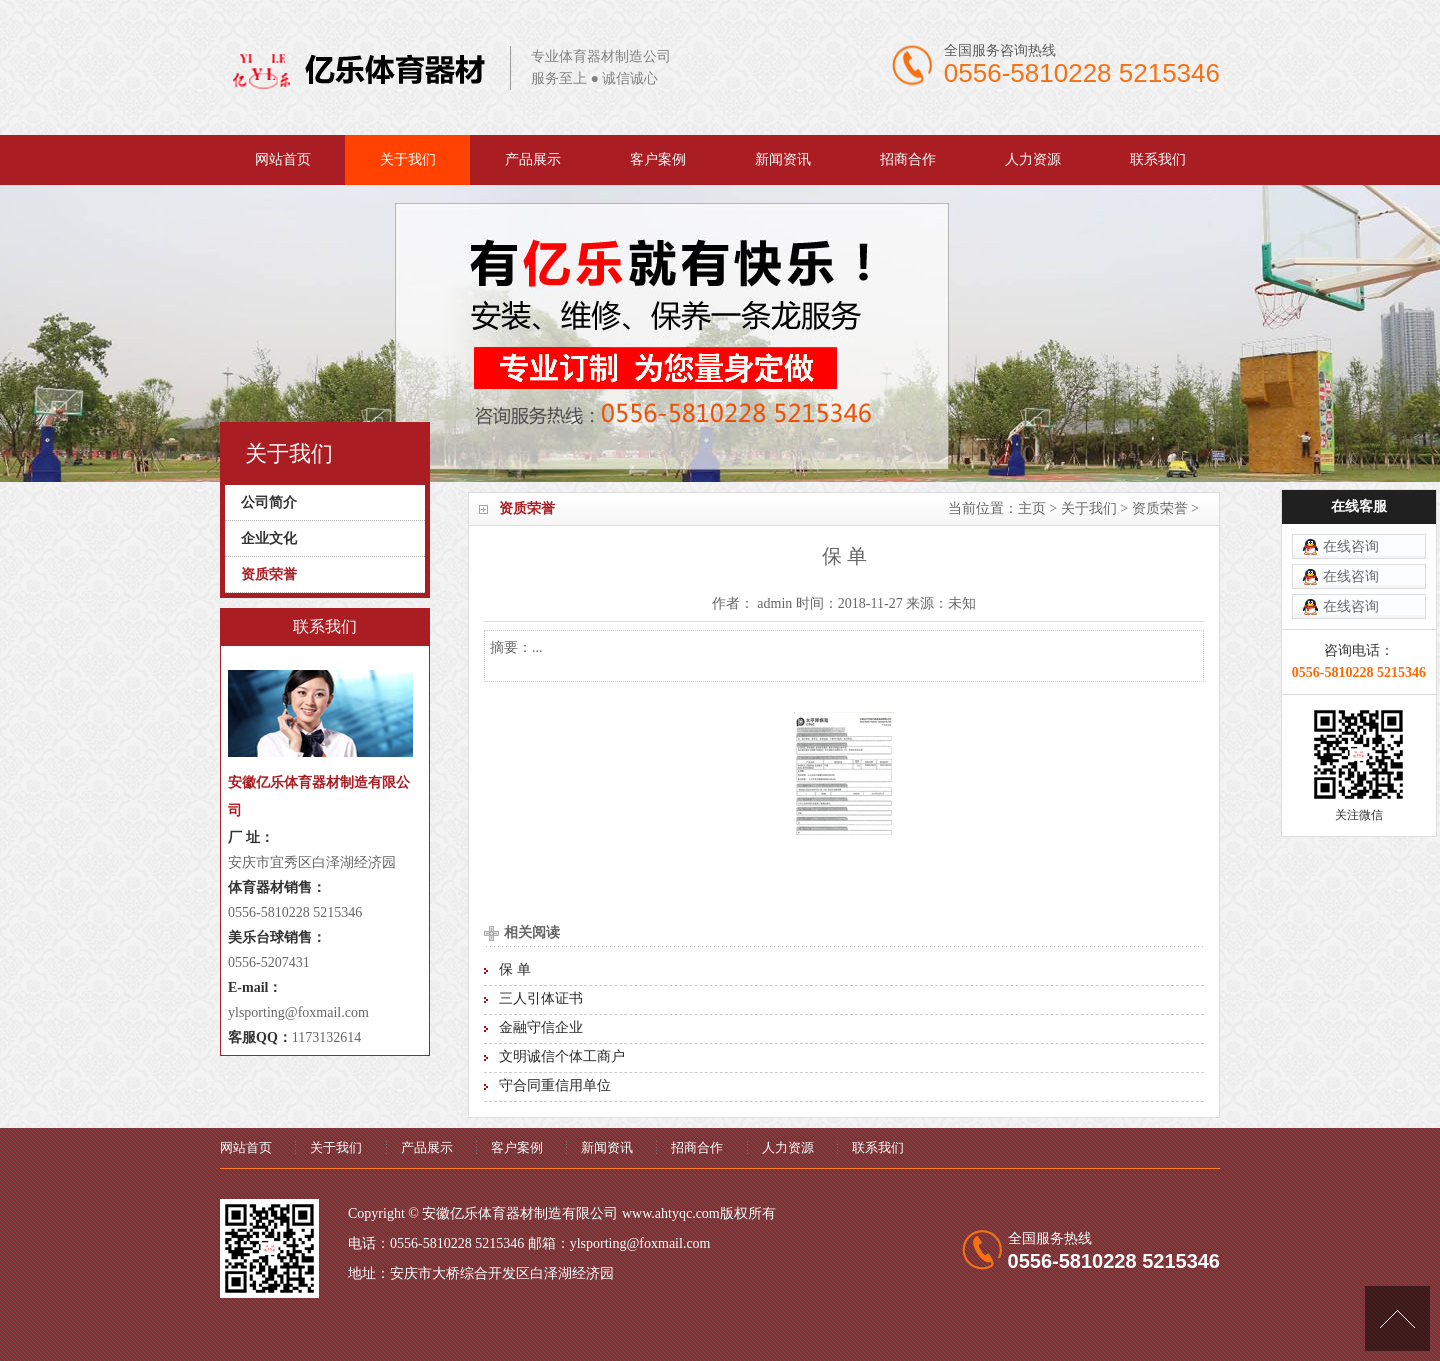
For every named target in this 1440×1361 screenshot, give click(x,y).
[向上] (1397, 1318)
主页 (1032, 508)
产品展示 (533, 159)
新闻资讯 (783, 159)
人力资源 (1033, 159)
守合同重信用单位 (555, 1085)
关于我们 (408, 159)
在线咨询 (1351, 504)
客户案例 (658, 159)
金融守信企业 (541, 1027)
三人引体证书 (541, 998)
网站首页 (283, 159)
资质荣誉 (1160, 508)
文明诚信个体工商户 (562, 1056)
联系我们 (1158, 159)
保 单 (515, 969)
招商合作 (908, 159)
